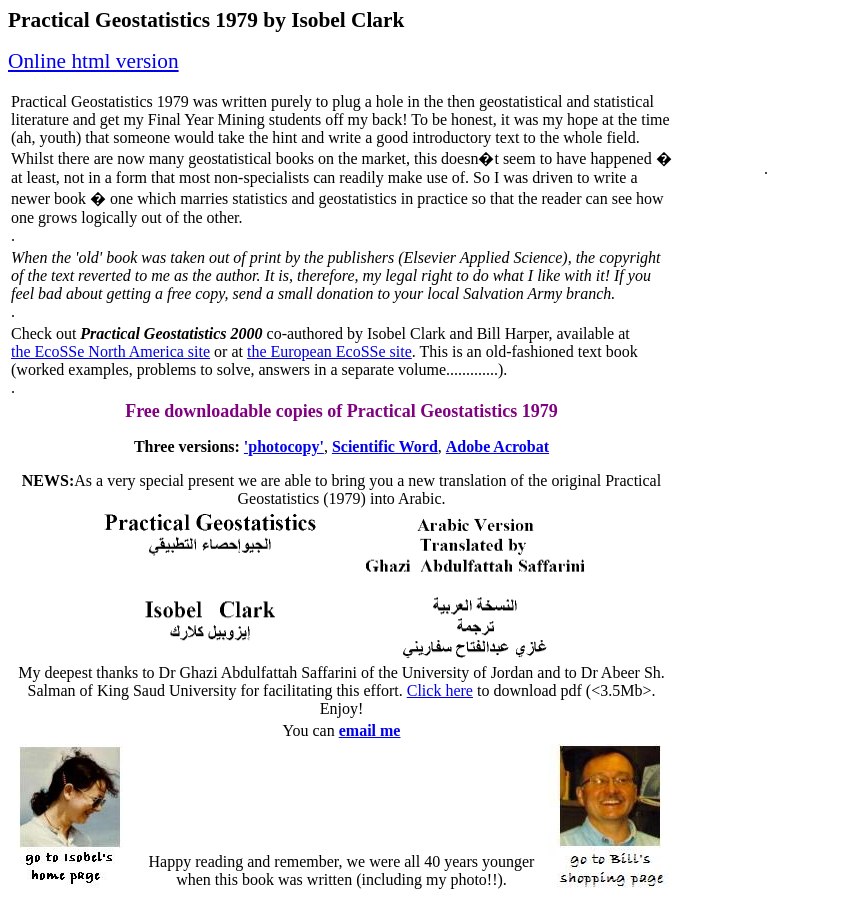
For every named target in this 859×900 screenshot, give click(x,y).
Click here (440, 690)
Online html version (93, 61)
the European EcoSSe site (329, 351)
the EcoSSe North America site (110, 351)
